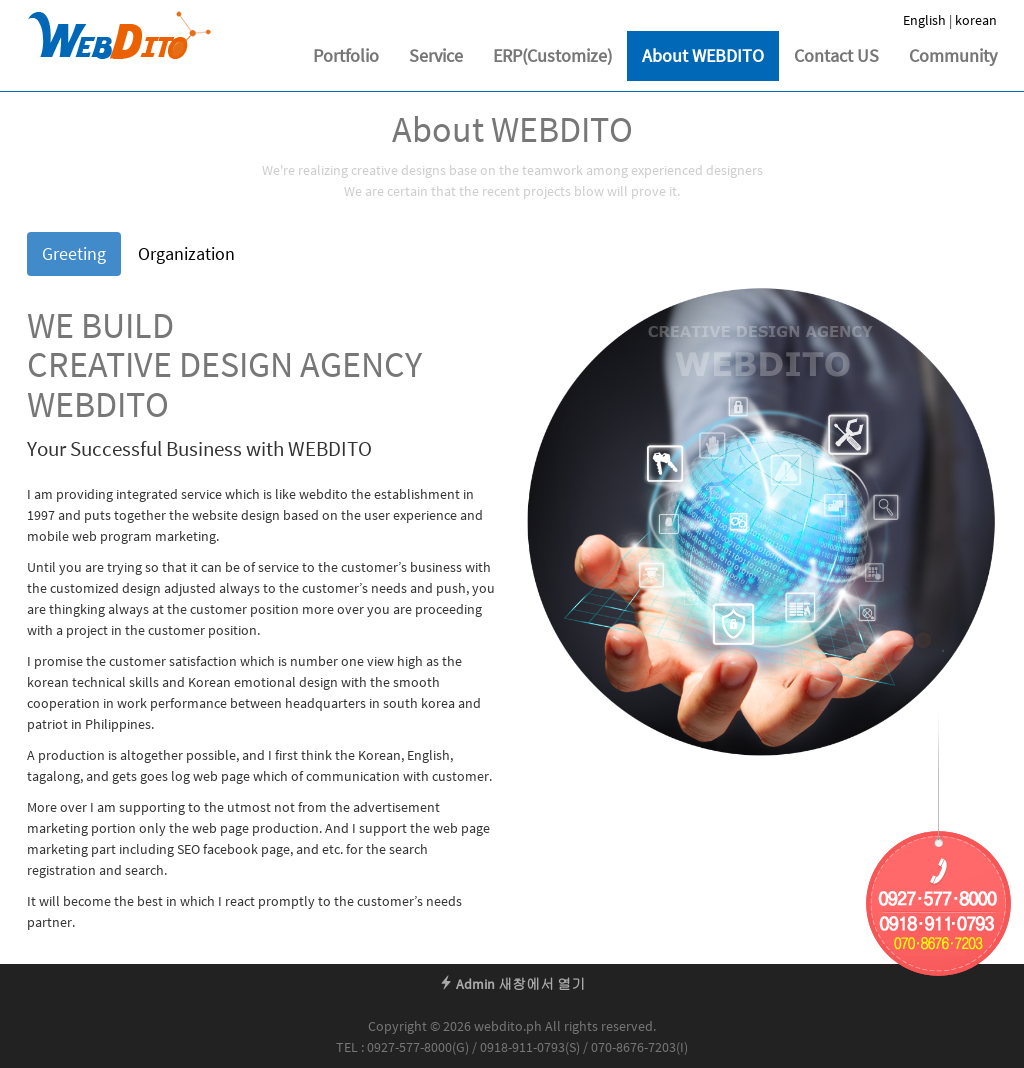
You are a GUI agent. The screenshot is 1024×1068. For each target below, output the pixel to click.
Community (953, 55)
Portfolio (346, 55)
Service (436, 55)
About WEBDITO (703, 55)
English (924, 20)
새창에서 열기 (541, 984)
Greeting (74, 253)
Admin (467, 984)
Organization (186, 253)
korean (976, 20)
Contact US (836, 55)
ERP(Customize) (552, 55)
